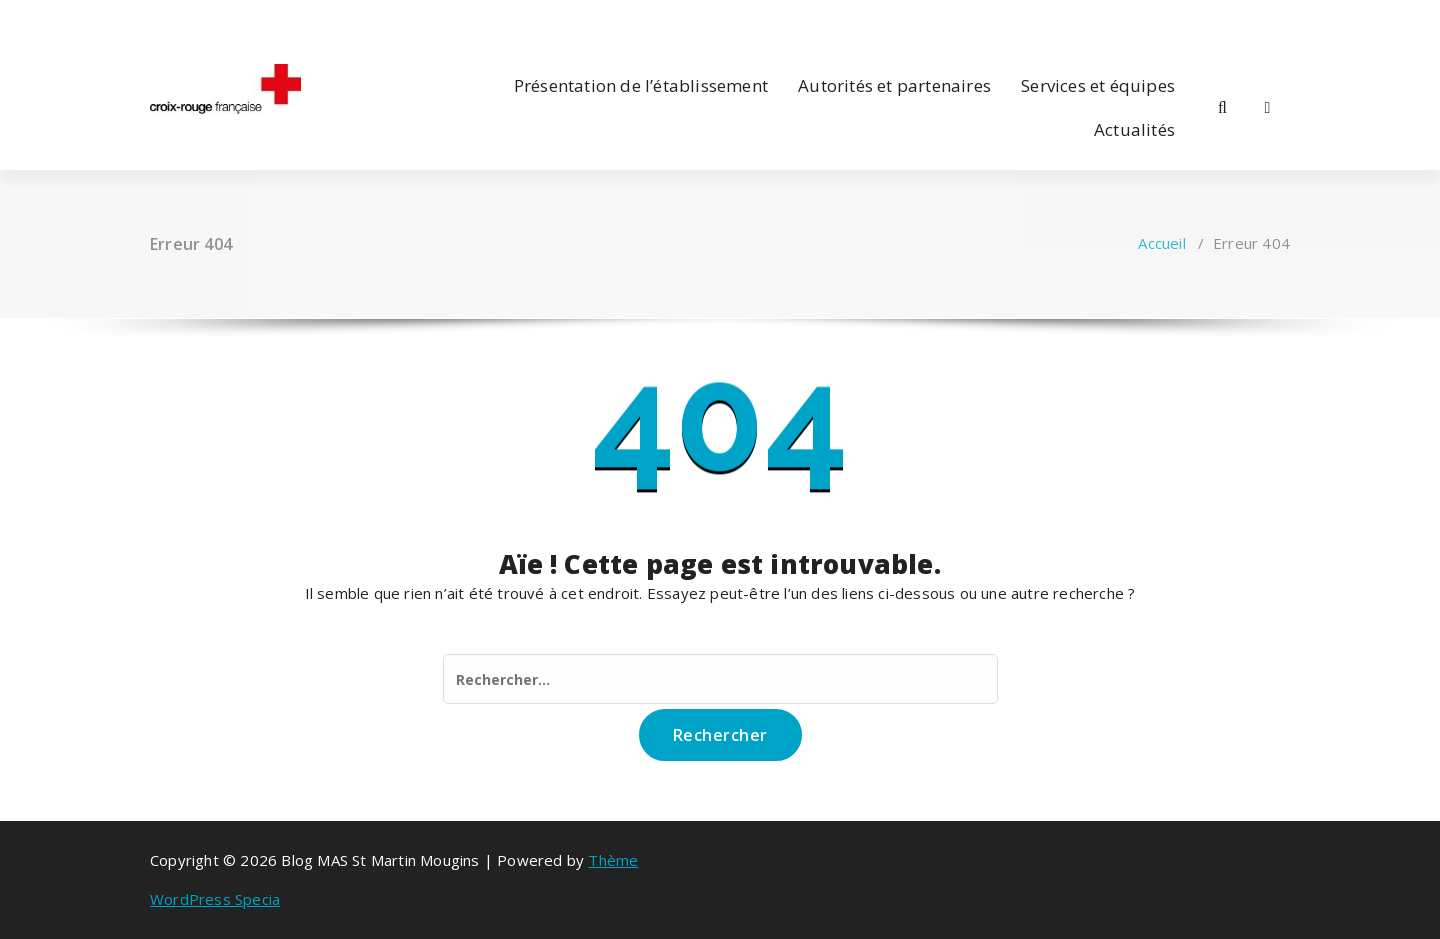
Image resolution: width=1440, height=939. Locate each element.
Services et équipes (1098, 85)
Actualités (1134, 129)
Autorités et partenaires (894, 85)
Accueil (1161, 243)
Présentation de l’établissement (641, 85)
